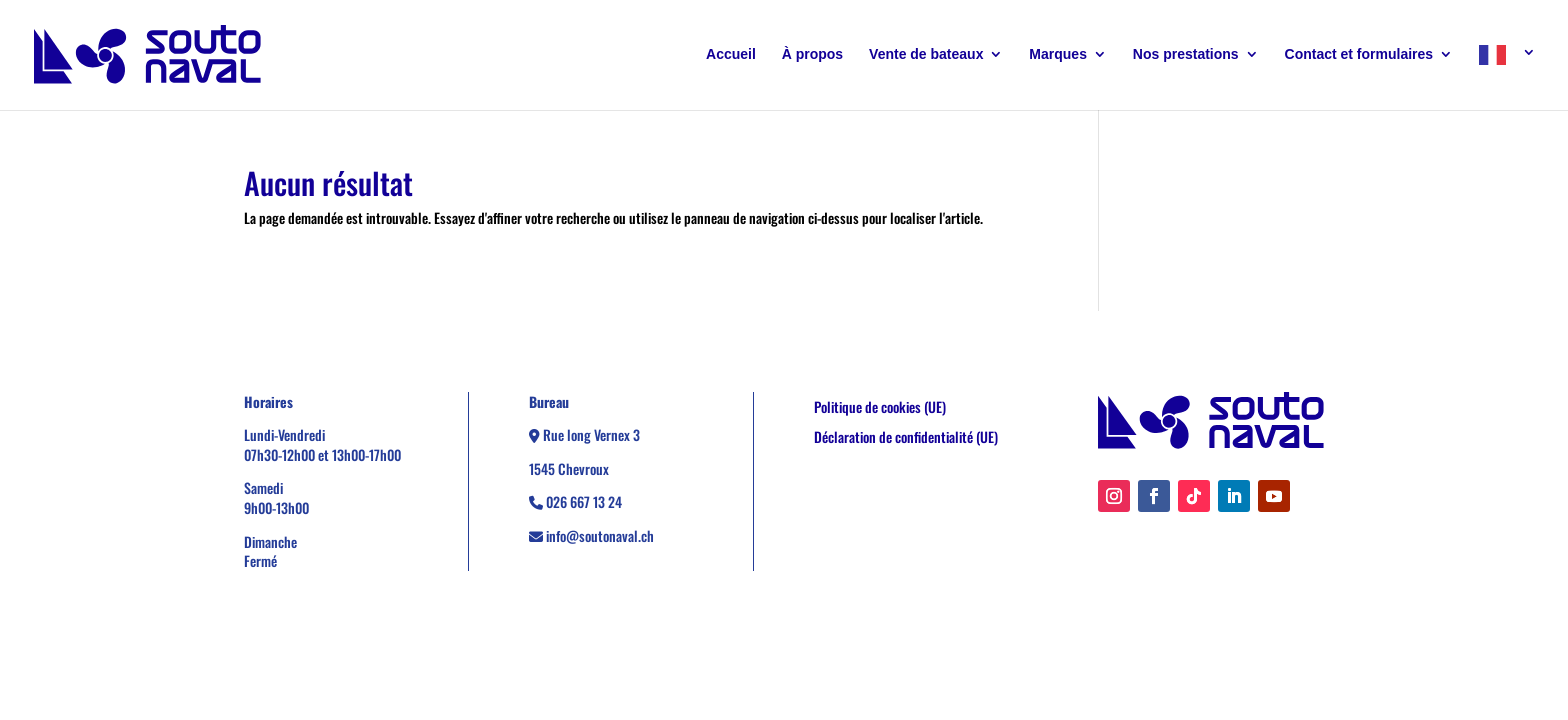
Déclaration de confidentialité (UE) (906, 438)
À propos (812, 54)
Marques (1058, 54)
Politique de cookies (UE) (880, 408)
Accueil (731, 54)
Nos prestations (1186, 54)
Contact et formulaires (1359, 54)
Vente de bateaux (926, 54)
